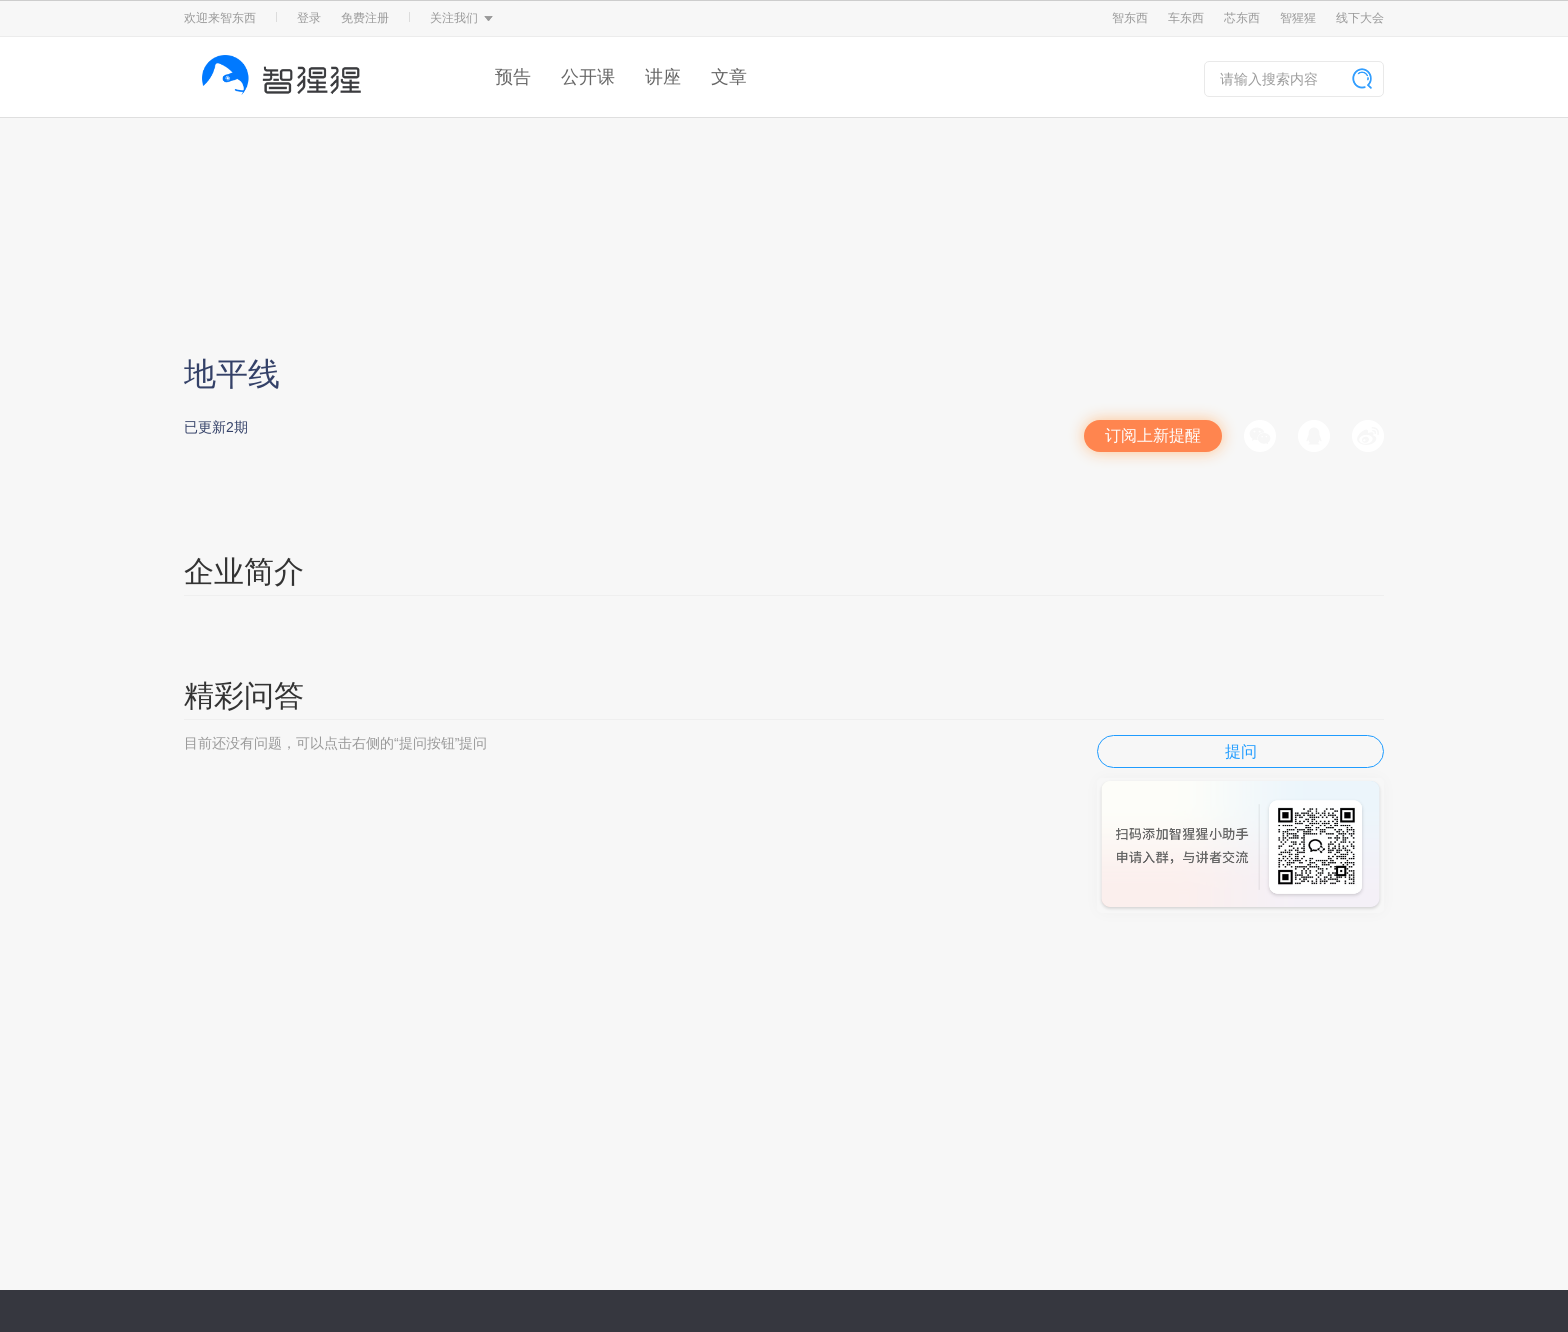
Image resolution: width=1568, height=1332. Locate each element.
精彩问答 (244, 695)
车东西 (1186, 18)
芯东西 (1242, 18)
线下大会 (1360, 18)
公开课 (588, 77)
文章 (729, 77)
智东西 (1130, 18)
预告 (513, 77)
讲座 (663, 77)
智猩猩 (1298, 18)
